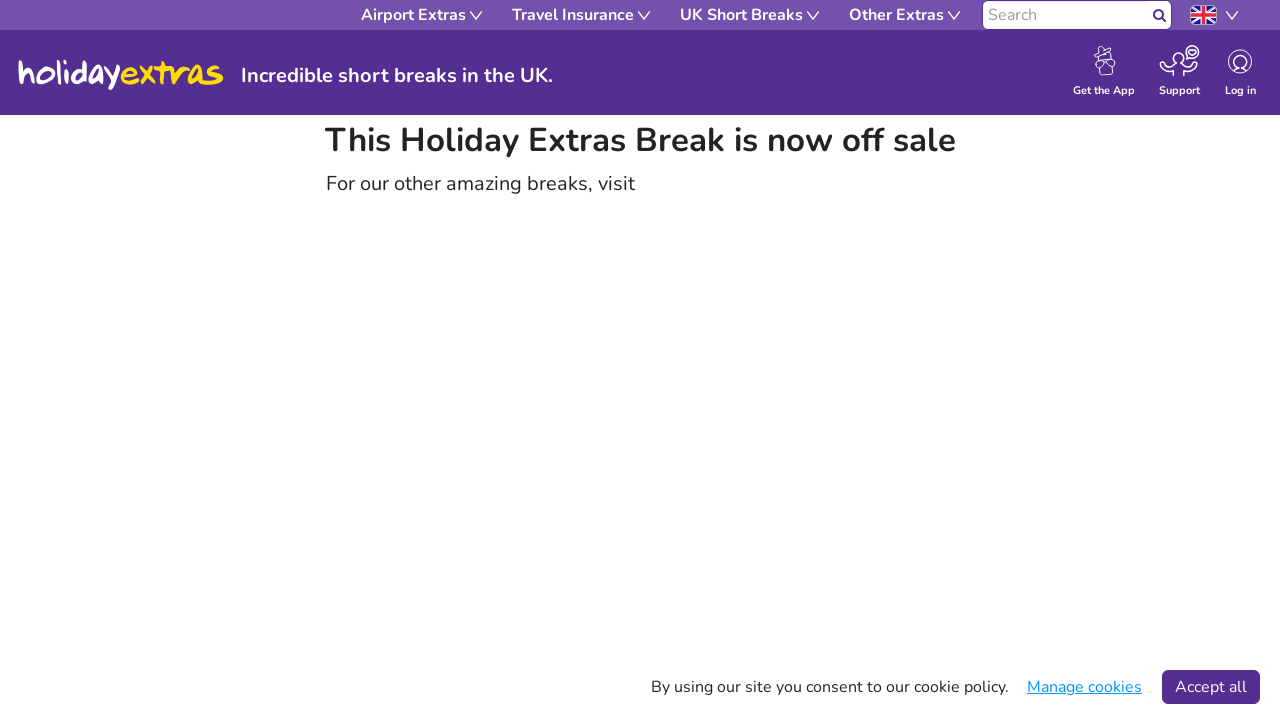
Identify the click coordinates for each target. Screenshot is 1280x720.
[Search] (1065, 15)
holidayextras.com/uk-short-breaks (797, 183)
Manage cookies (1084, 687)
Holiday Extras (121, 75)
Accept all (1211, 687)
